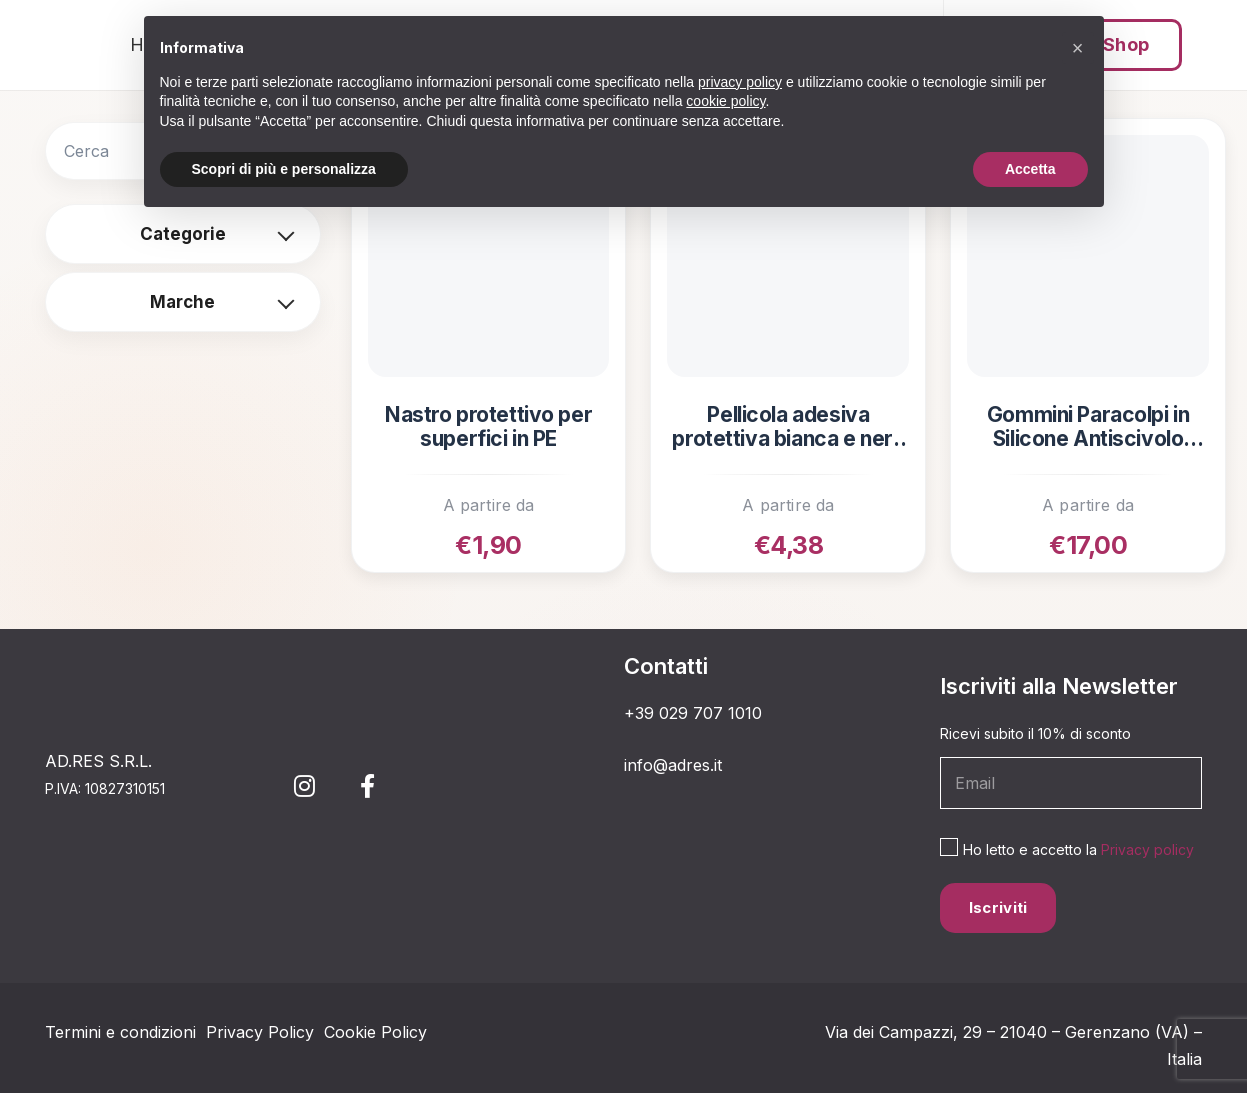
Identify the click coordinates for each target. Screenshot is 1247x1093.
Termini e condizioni (120, 1032)
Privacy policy (1147, 849)
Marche (182, 302)
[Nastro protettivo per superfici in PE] (489, 256)
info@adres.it (673, 765)
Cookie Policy (375, 1032)
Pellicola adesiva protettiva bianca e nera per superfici (788, 427)
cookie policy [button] (725, 101)
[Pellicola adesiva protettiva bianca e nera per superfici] (788, 256)
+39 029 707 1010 (693, 713)
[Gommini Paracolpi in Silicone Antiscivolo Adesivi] (1088, 256)
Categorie (183, 234)
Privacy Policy (260, 1032)
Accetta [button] (1030, 169)
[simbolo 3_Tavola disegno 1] (62, 45)
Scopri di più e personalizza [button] (284, 169)
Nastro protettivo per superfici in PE (488, 427)
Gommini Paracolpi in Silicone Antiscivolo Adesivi (1088, 427)
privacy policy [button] (740, 82)
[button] (1078, 48)
